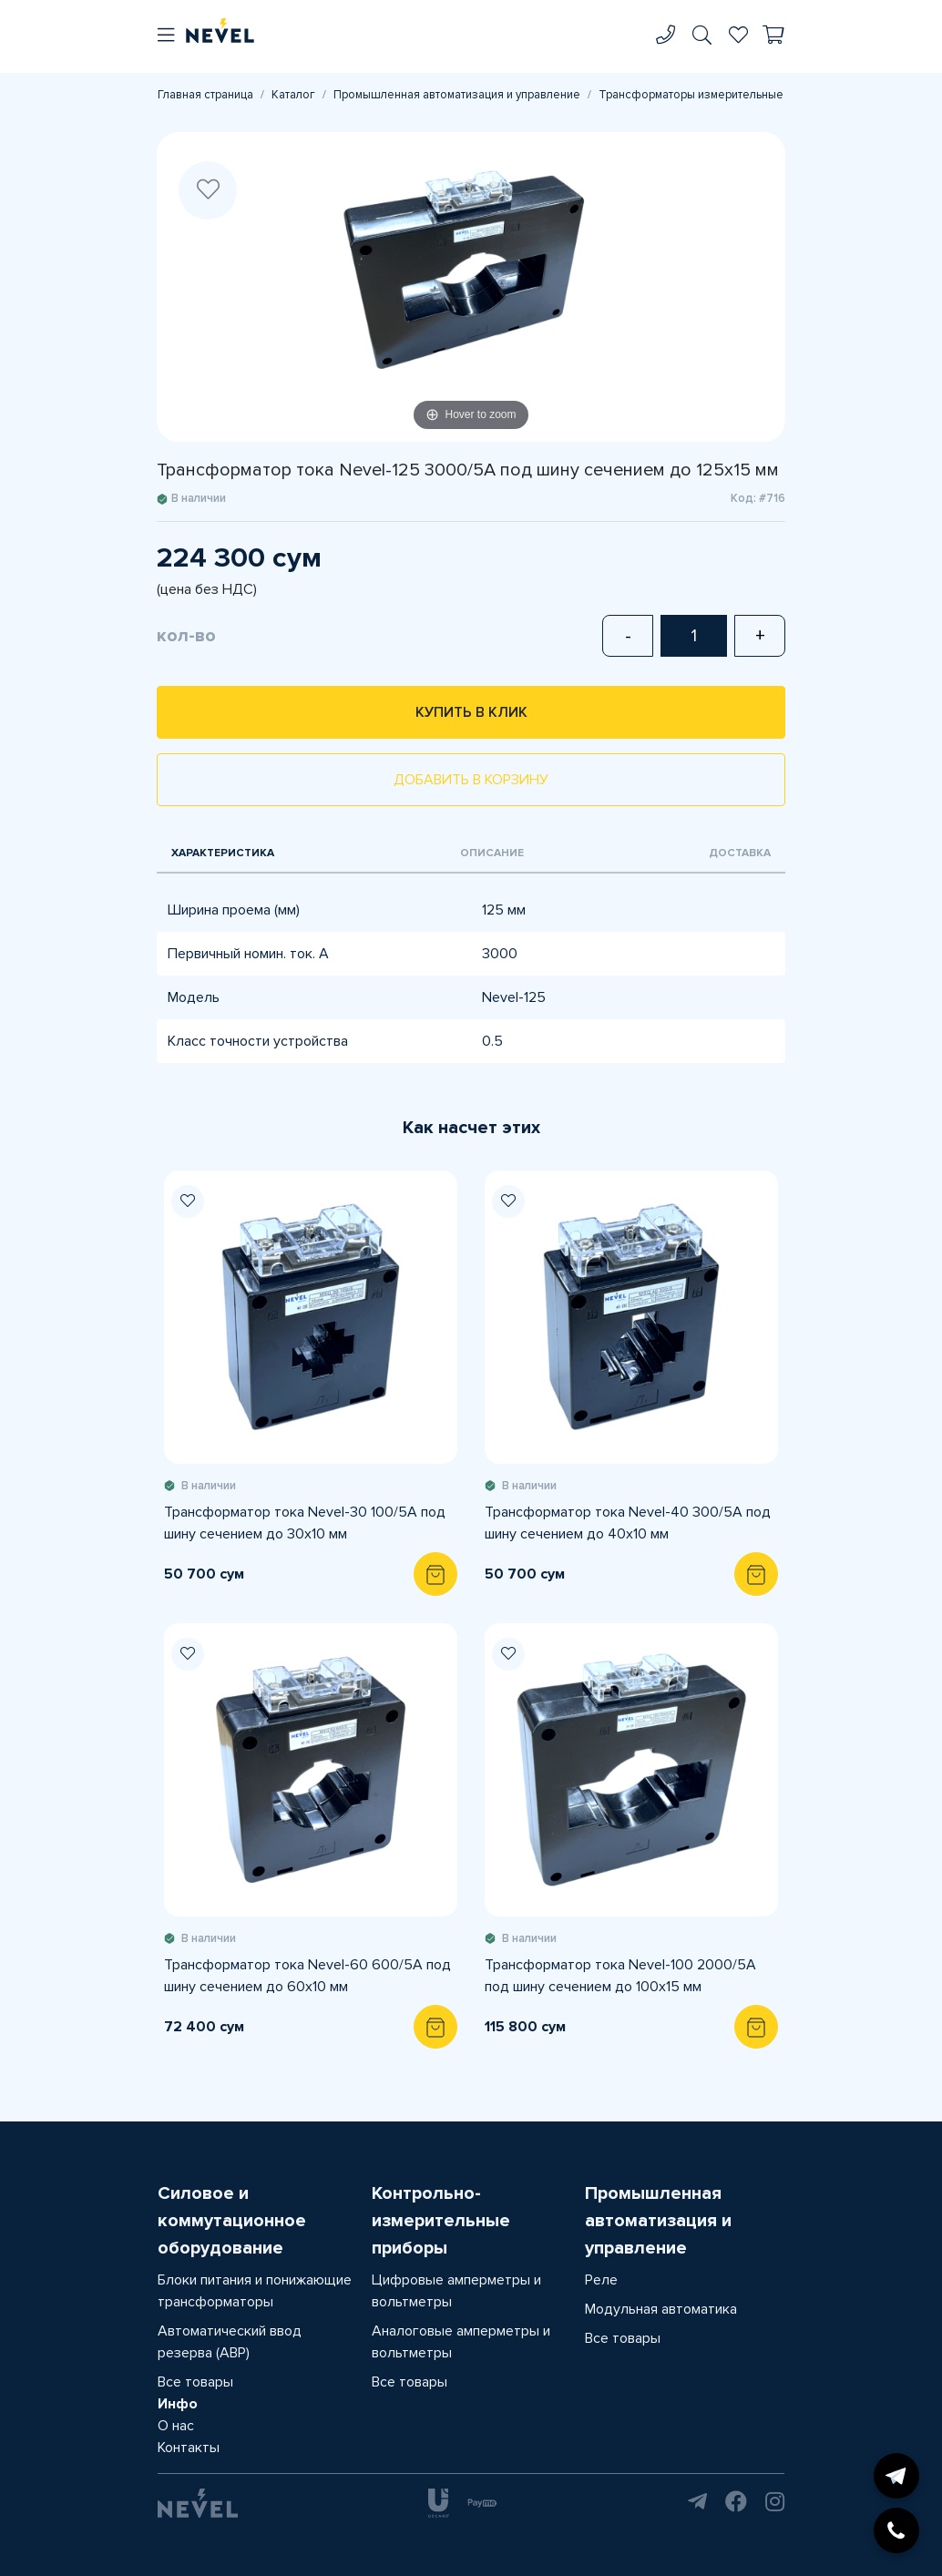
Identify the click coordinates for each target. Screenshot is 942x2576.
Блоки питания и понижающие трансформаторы (255, 2291)
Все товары (195, 2382)
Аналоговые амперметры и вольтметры (461, 2342)
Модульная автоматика (661, 2309)
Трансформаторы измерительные (691, 94)
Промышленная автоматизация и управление (456, 94)
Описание (492, 853)
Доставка (740, 853)
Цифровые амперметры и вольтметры (456, 2291)
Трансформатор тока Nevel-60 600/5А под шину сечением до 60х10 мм (307, 1976)
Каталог (293, 94)
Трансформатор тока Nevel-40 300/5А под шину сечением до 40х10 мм (628, 1523)
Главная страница (205, 94)
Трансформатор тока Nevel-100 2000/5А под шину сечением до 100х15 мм (620, 1976)
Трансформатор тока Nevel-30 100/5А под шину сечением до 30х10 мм (304, 1523)
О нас (176, 2426)
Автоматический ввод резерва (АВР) (230, 2342)
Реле (601, 2280)
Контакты (189, 2447)
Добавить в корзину (471, 780)
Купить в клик (471, 712)
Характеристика (222, 853)
